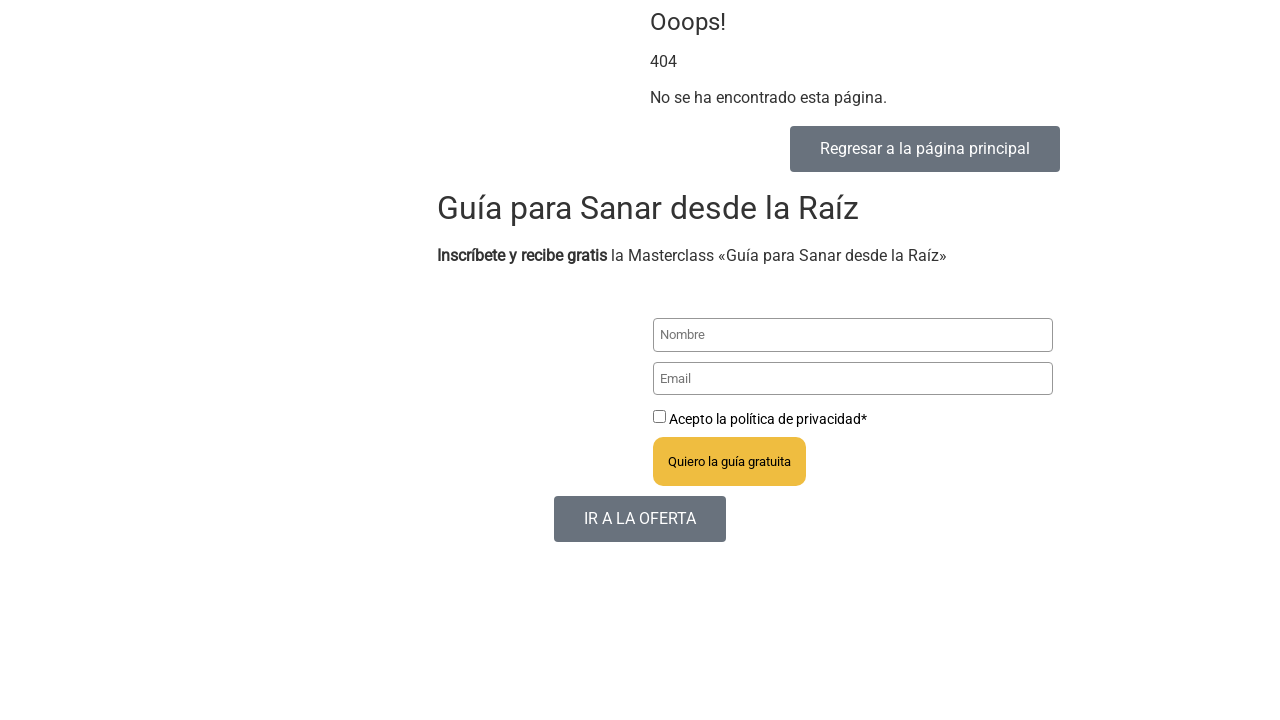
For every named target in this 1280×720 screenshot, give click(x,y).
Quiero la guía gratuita (729, 461)
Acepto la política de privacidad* (768, 419)
